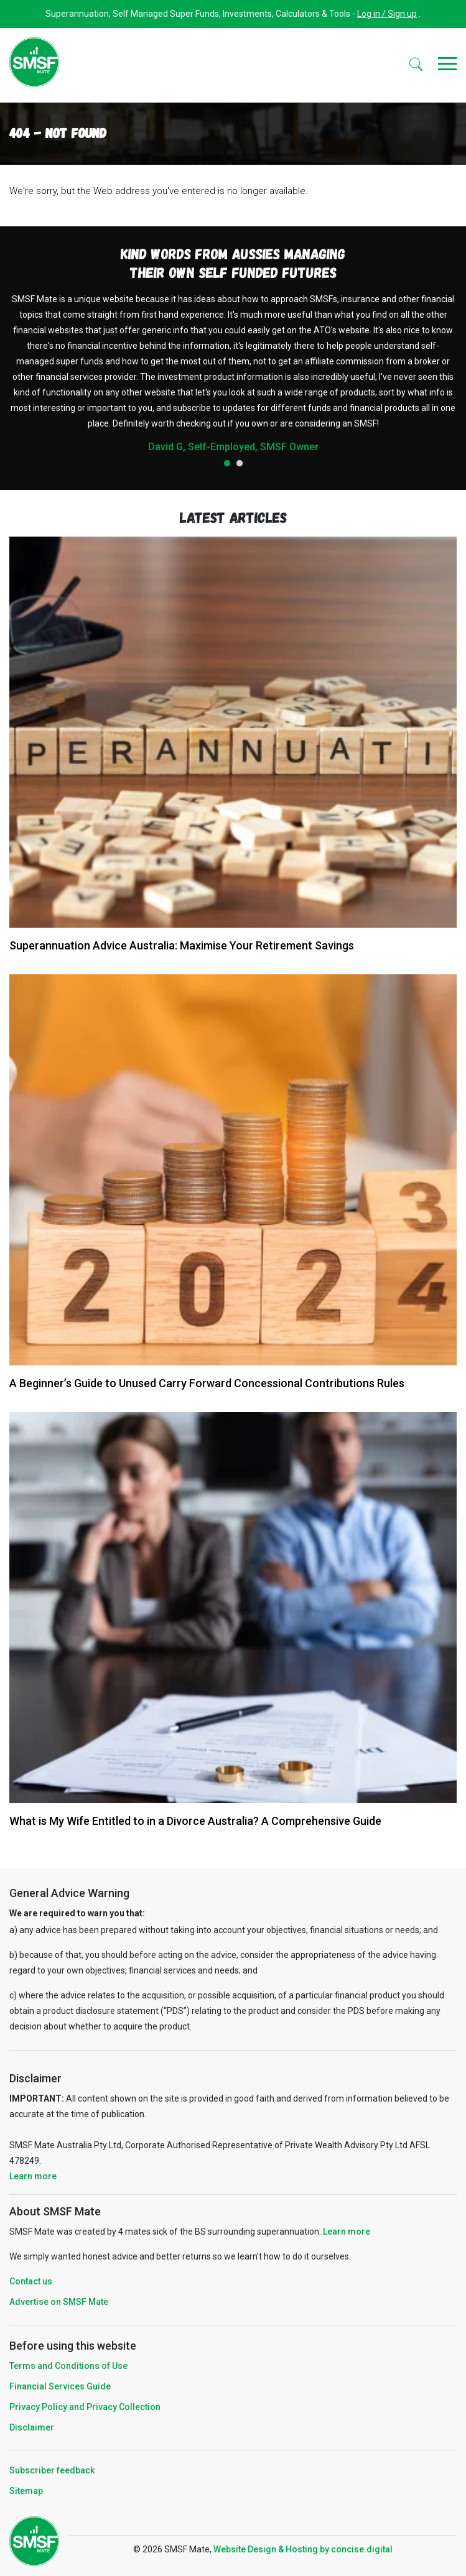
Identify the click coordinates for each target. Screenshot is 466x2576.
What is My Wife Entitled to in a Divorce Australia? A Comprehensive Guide (195, 1820)
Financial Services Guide (60, 2386)
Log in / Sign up (387, 14)
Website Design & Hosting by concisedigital (303, 2549)
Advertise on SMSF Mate (58, 2302)
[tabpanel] (233, 372)
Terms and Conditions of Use (68, 2366)
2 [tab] (239, 464)
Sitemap (26, 2491)
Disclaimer (31, 2427)
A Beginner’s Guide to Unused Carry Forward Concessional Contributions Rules (206, 1383)
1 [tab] (227, 464)
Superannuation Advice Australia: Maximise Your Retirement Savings (181, 945)
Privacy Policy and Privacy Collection (85, 2407)
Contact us (30, 2281)
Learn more (33, 2176)
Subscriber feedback (52, 2470)
